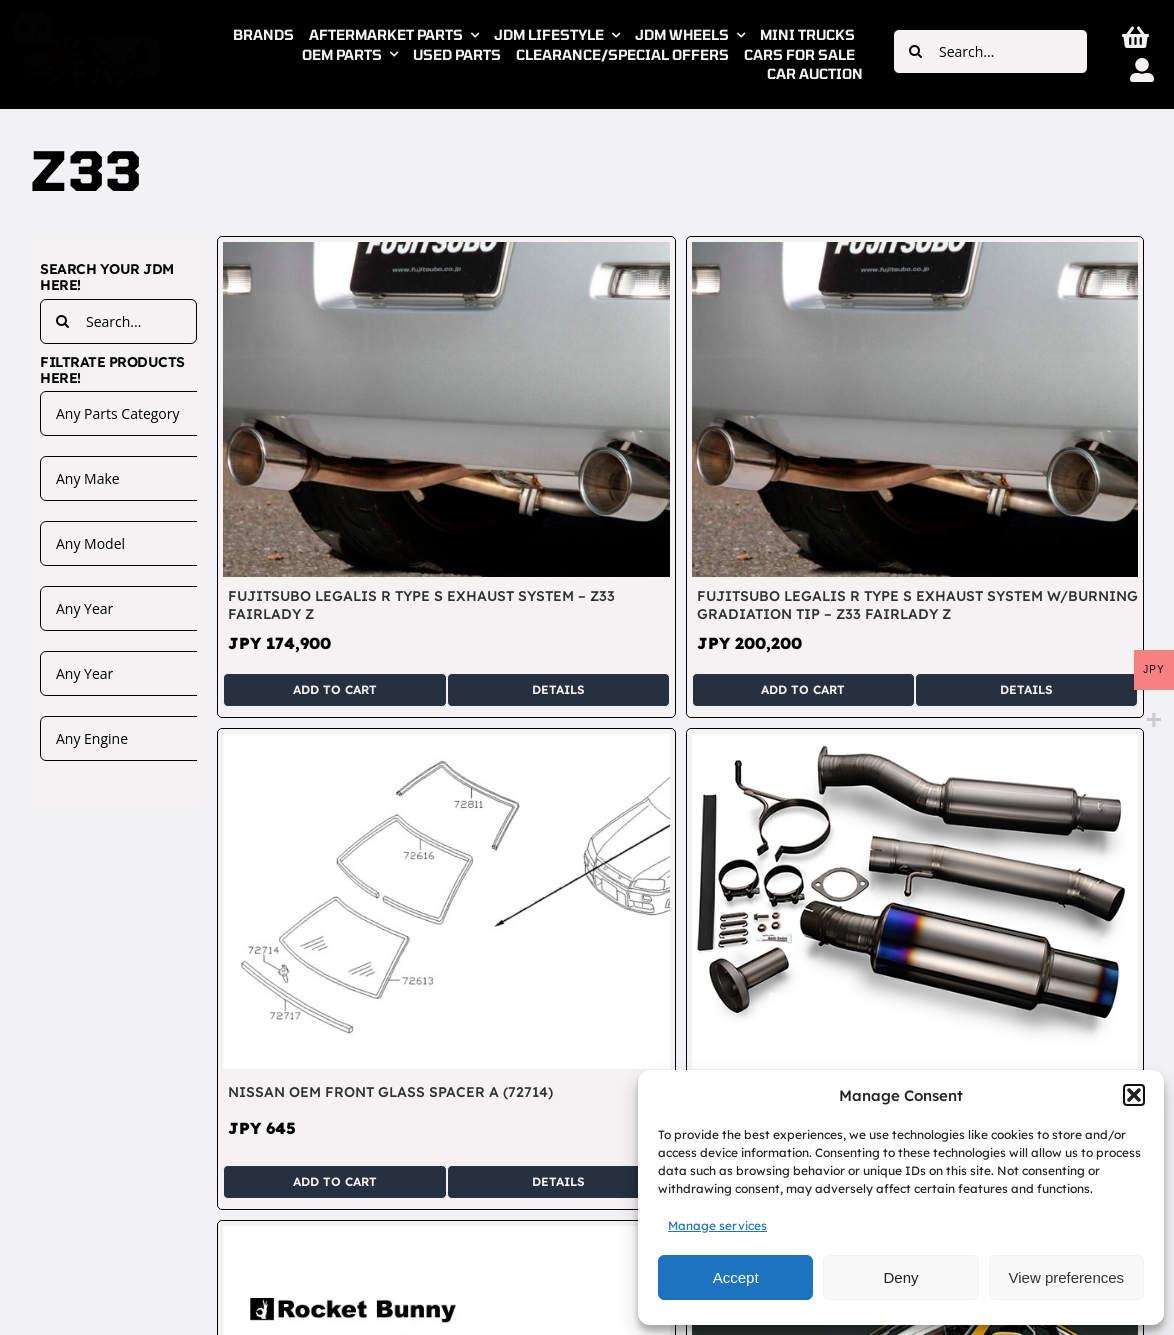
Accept (736, 1277)
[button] (1134, 1095)
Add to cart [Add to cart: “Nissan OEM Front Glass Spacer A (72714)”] (335, 1181)
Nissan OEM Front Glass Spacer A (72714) (390, 1092)
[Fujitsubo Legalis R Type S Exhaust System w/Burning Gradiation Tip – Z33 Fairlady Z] (915, 253)
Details (558, 689)
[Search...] (990, 51)
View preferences (1067, 1277)
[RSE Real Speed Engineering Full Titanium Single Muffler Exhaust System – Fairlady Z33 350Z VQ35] (915, 745)
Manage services (717, 1225)
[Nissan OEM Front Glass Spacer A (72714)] (446, 745)
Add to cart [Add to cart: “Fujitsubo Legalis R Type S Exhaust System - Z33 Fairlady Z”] (335, 689)
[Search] (915, 51)
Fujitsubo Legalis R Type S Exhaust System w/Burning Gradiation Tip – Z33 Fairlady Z (917, 605)
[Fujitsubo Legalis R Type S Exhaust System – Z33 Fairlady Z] (446, 253)
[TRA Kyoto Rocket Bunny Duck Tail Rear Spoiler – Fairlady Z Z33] (446, 1237)
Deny (900, 1277)
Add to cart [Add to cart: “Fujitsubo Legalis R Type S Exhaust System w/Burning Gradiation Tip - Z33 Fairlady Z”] (803, 689)
